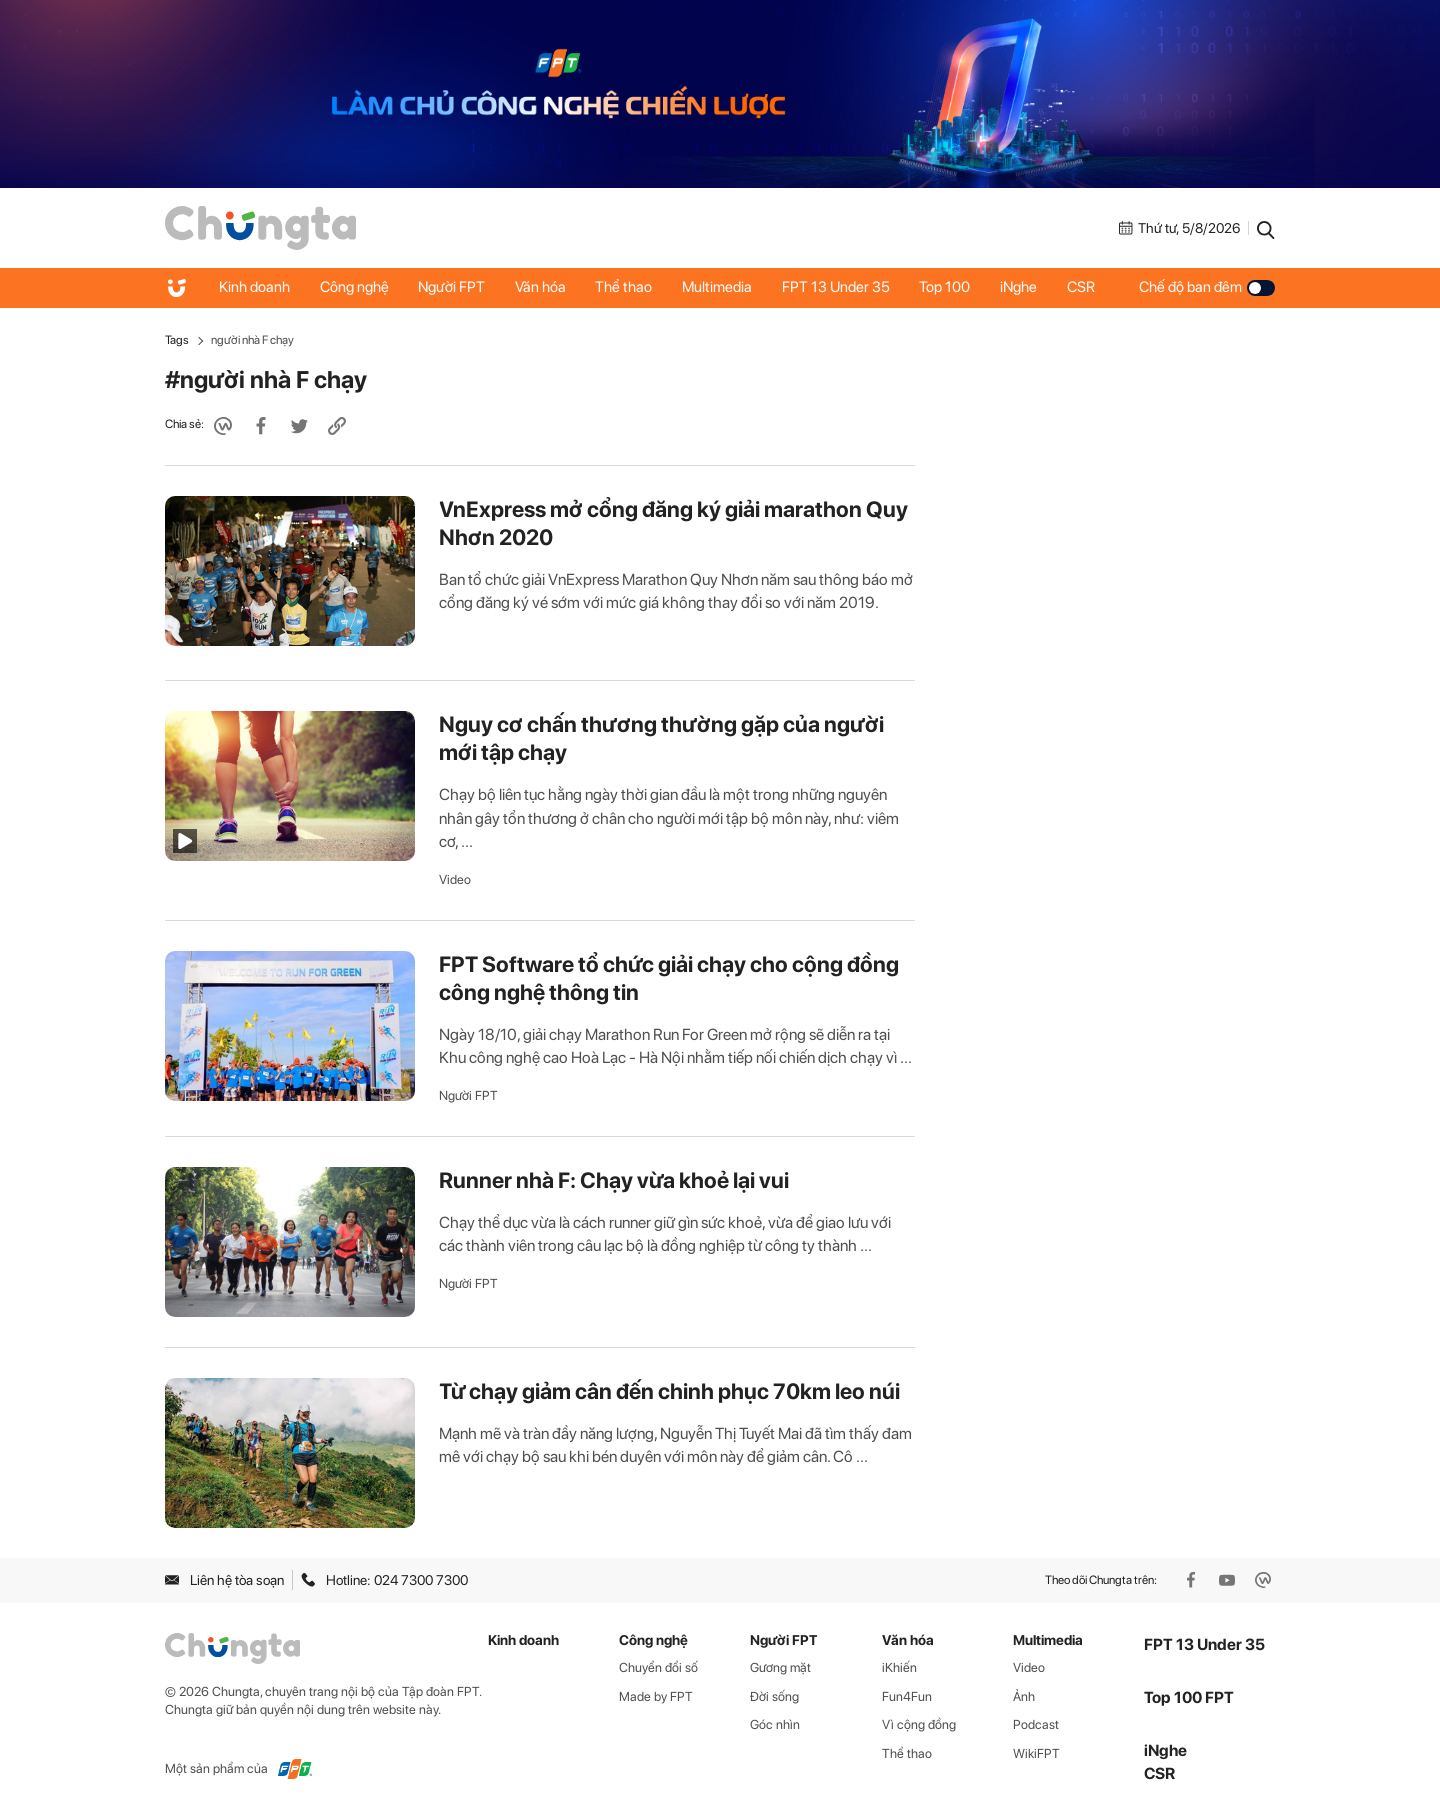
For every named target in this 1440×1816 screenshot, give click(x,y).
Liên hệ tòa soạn (224, 1580)
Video (455, 879)
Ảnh (1024, 1696)
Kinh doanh (254, 287)
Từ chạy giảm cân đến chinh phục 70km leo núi (669, 1391)
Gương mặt (780, 1667)
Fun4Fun (907, 1696)
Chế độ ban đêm (1207, 287)
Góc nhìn (775, 1724)
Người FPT (452, 287)
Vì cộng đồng (919, 1724)
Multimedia (719, 287)
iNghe (1021, 287)
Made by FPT (656, 1696)
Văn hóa (541, 287)
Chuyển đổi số (658, 1667)
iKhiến (899, 1667)
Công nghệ (354, 287)
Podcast (1036, 1724)
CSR (1084, 287)
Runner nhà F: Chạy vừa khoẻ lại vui (614, 1180)
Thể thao (625, 287)
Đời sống (774, 1696)
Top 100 (947, 287)
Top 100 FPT (1189, 1697)
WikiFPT (1036, 1753)
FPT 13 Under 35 (838, 287)
